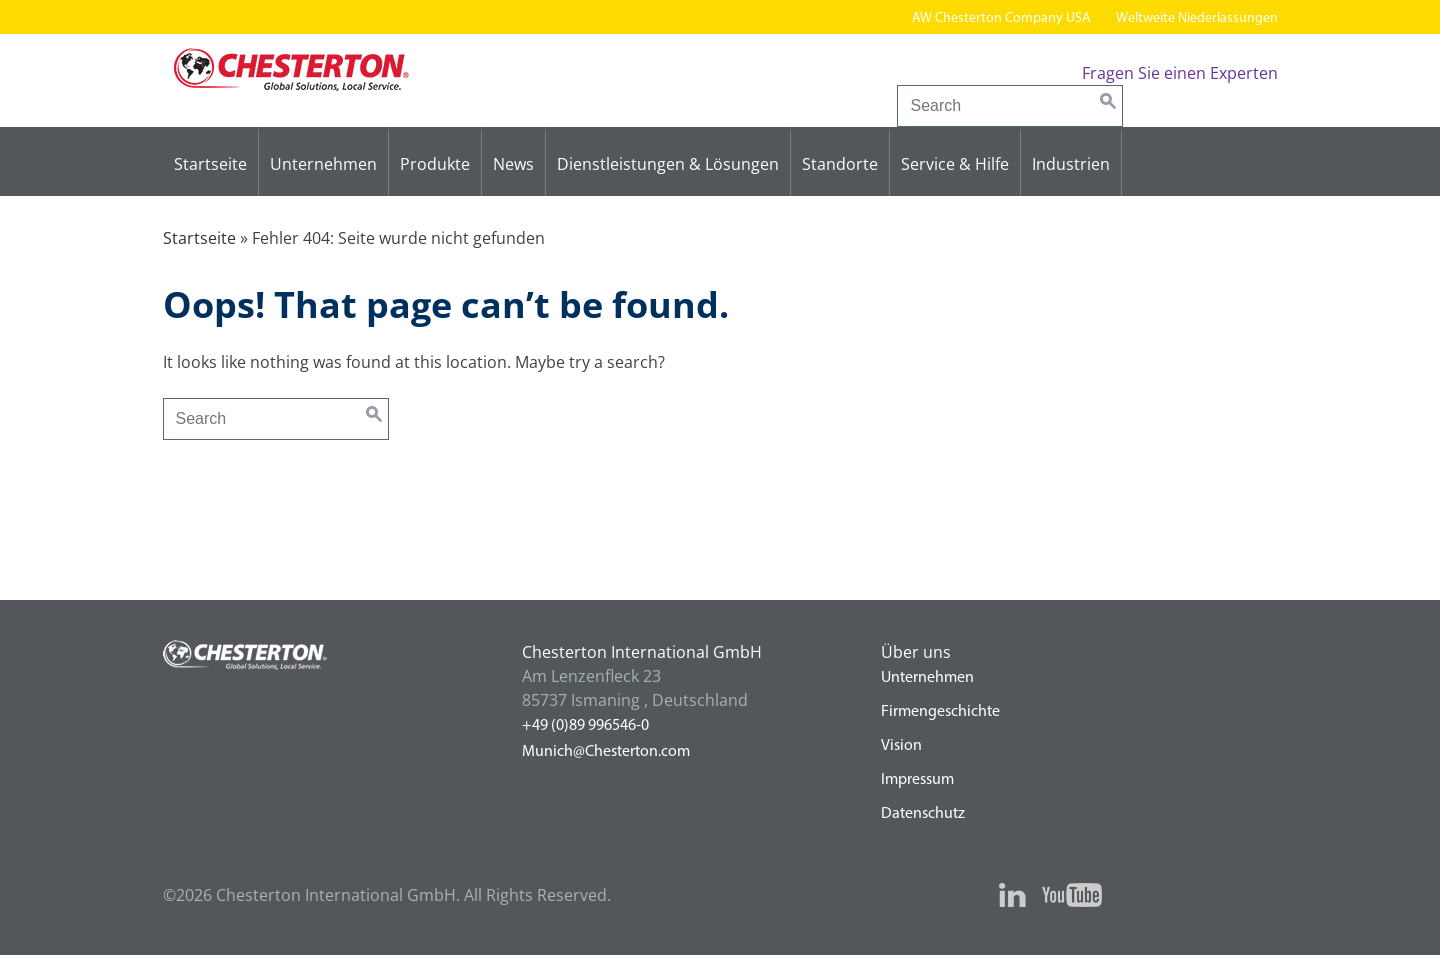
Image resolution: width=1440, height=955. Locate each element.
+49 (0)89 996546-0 (585, 726)
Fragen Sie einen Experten (1180, 73)
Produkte (435, 164)
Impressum (917, 780)
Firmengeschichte (940, 712)
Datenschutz (923, 814)
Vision (901, 746)
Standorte (840, 164)
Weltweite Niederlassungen (1197, 18)
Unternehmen (323, 164)
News (513, 164)
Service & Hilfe (955, 164)
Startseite (210, 164)
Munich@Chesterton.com (606, 752)
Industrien (1071, 164)
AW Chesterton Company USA (1001, 18)
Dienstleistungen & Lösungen (668, 164)
